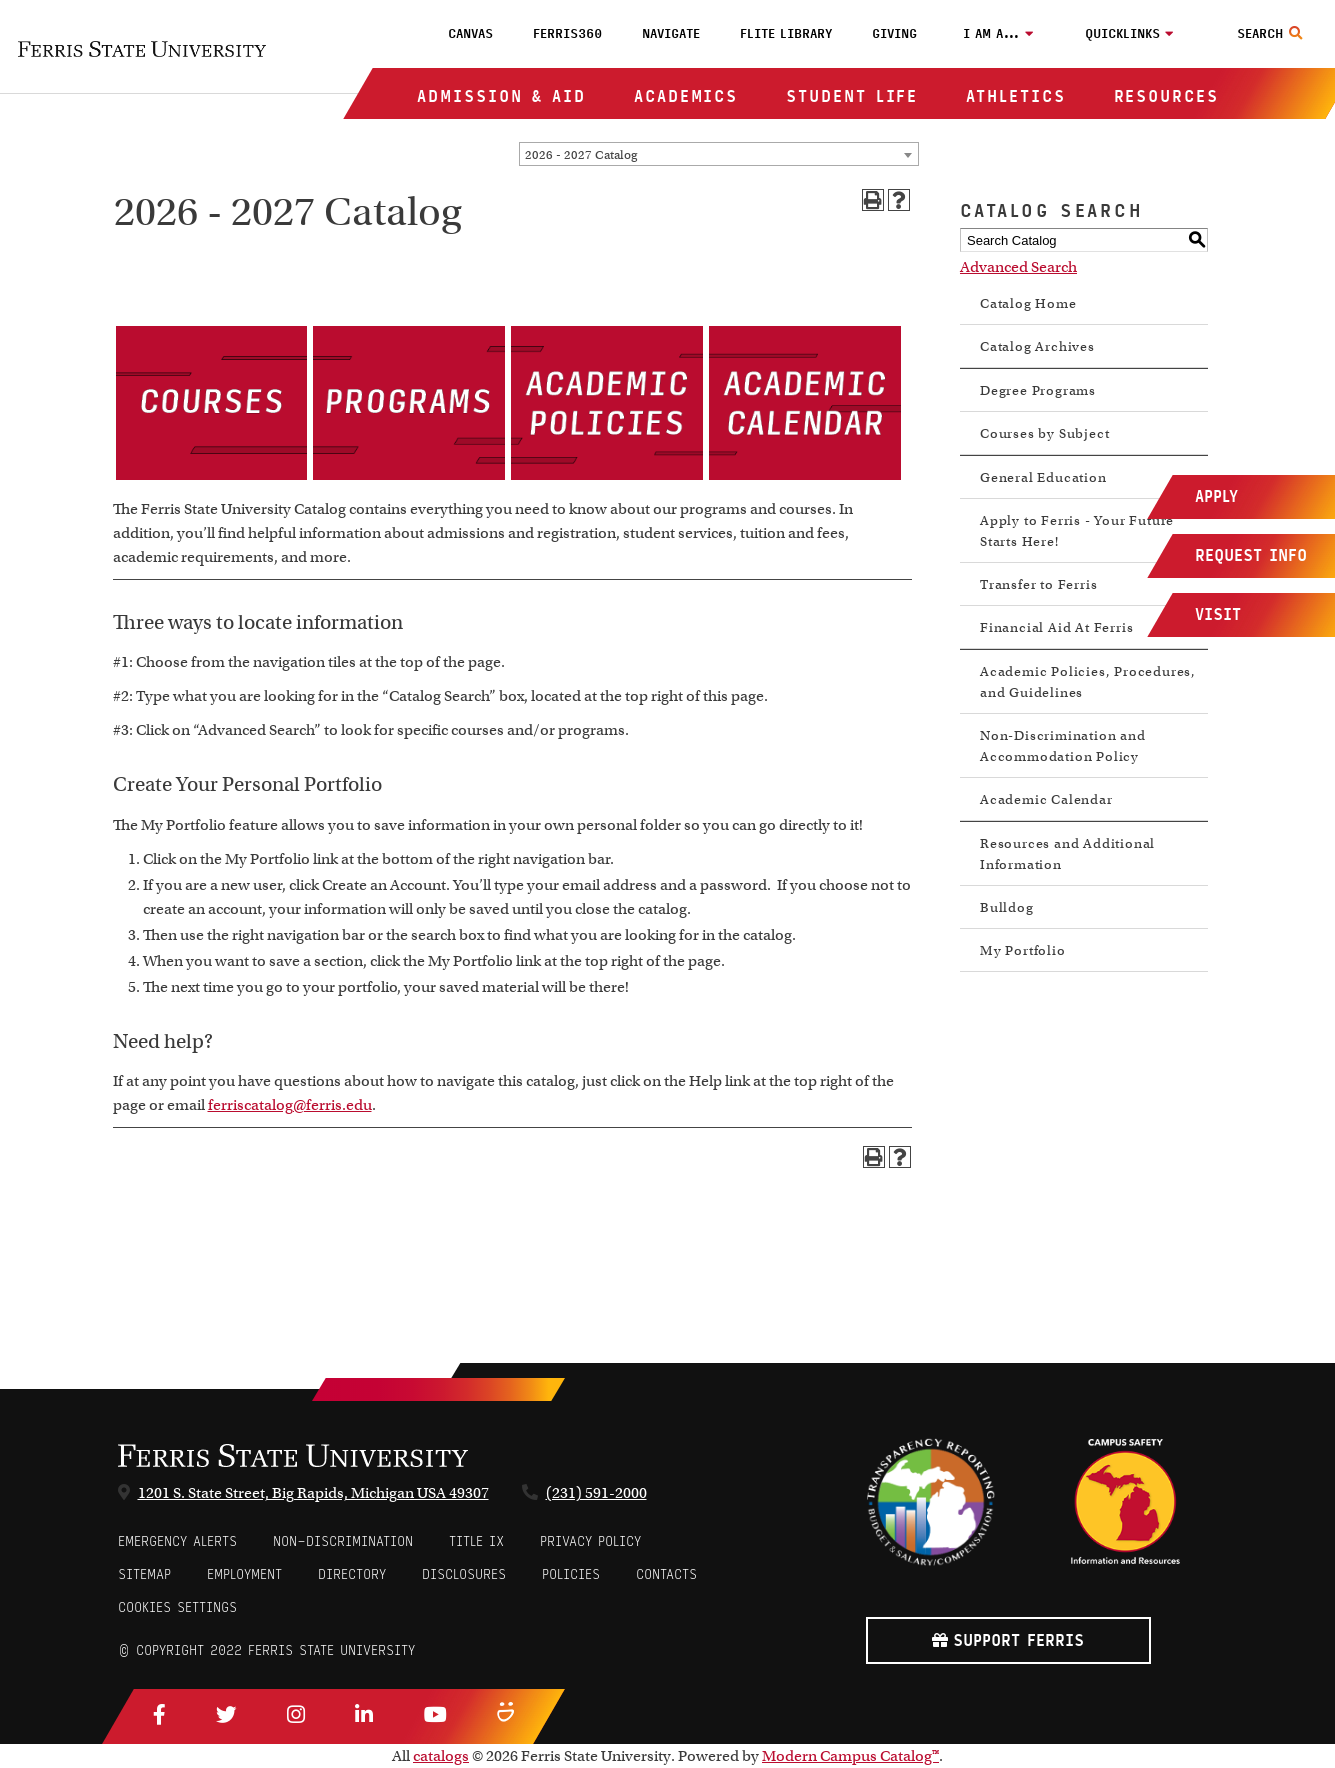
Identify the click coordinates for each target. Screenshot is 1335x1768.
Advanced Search (1018, 267)
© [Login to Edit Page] (124, 1650)
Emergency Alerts (177, 1541)
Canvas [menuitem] (470, 34)
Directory (352, 1574)
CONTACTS (666, 1574)
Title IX (476, 1541)
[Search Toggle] (1272, 34)
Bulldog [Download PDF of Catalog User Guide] (1007, 907)
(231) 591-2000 (596, 1493)
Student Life (852, 96)
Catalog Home (1028, 303)
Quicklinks (1122, 34)
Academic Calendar (1046, 799)
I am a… (991, 34)
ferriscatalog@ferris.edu (290, 1105)
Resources (1166, 96)
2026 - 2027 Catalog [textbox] (581, 154)
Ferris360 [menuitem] (567, 34)
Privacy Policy (590, 1541)
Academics (686, 96)
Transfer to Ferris (1038, 584)
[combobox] (719, 154)
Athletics (1015, 96)
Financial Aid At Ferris (1056, 627)
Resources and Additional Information (1067, 854)
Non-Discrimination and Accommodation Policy (1063, 746)
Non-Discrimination (343, 1541)
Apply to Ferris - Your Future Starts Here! (1077, 531)
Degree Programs (1038, 390)
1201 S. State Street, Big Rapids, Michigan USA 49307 (313, 1493)
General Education (1043, 477)
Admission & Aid (501, 96)
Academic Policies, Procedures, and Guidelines (1088, 682)
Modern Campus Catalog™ (850, 1756)
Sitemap (144, 1574)
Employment (244, 1574)
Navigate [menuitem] (671, 34)
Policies (571, 1574)
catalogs (441, 1756)
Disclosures (464, 1574)
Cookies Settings (177, 1607)
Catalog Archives (1037, 346)
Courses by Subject (1044, 433)
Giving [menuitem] (894, 34)
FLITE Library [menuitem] (786, 34)
